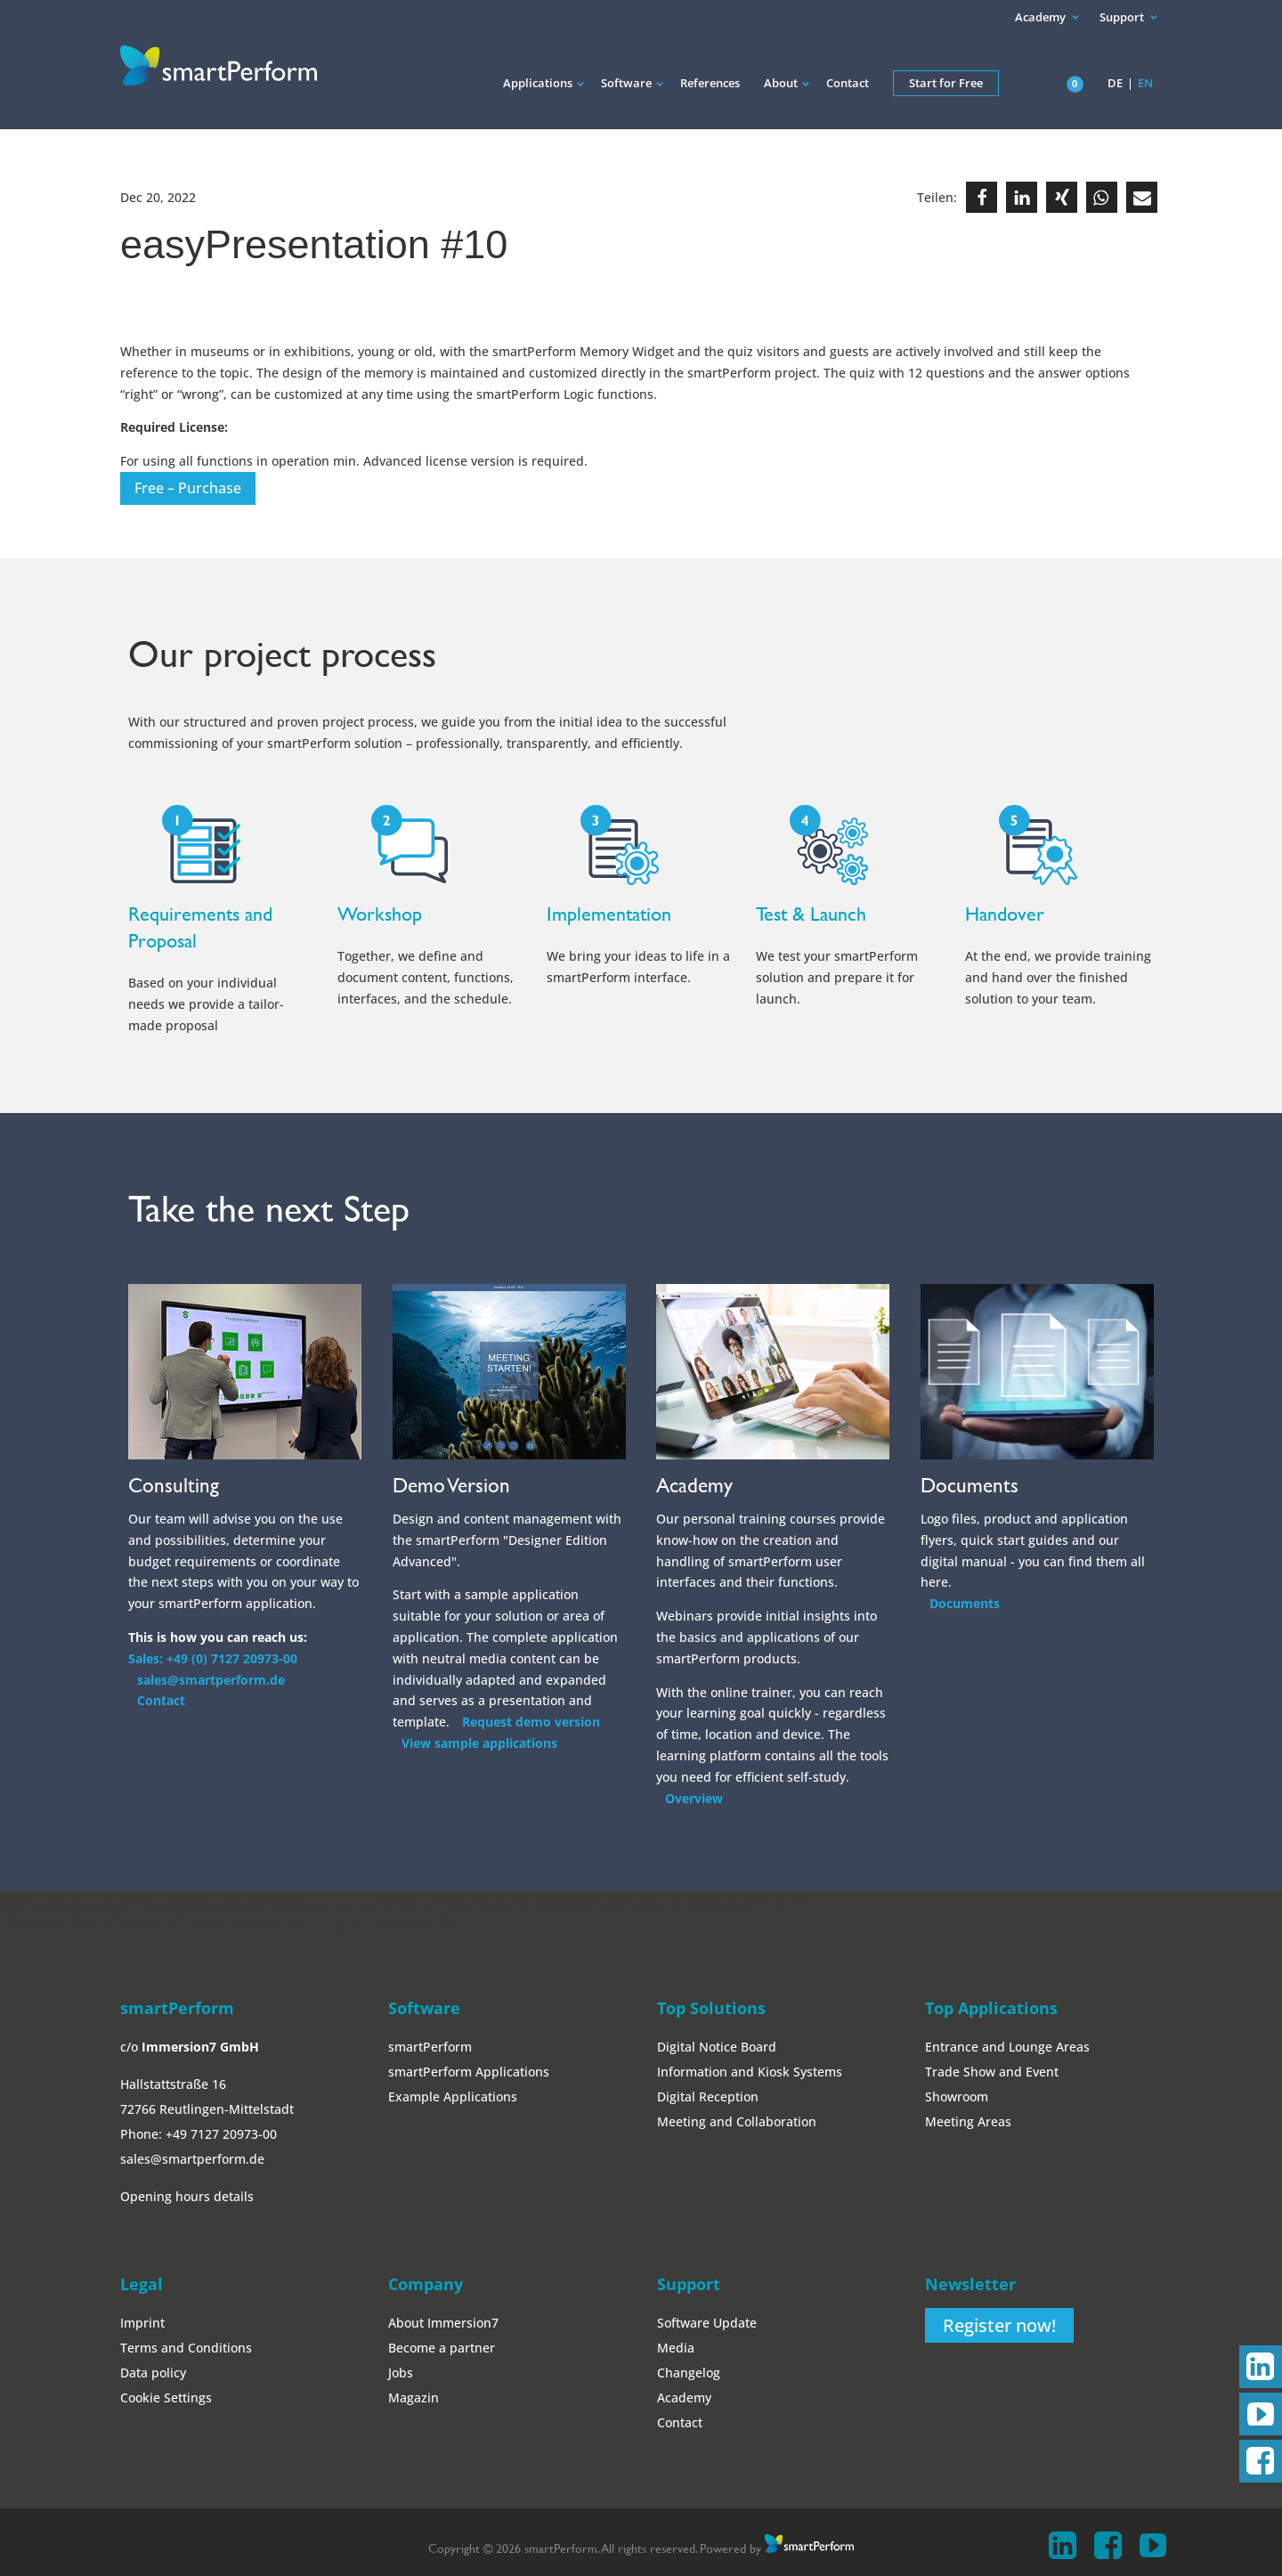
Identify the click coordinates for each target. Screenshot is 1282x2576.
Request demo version (531, 1721)
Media (675, 2347)
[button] (981, 197)
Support (1121, 17)
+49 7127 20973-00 (221, 2133)
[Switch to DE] (1116, 95)
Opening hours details (187, 2196)
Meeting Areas (968, 2121)
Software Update (707, 2322)
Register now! (999, 2325)
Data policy (153, 2372)
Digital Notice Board (716, 2046)
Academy (1040, 17)
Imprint (142, 2322)
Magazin (413, 2397)
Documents (964, 1603)
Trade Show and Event (992, 2071)
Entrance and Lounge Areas (1007, 2046)
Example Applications (452, 2096)
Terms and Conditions (186, 2347)
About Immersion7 (443, 2322)
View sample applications (479, 1743)
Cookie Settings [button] (166, 2397)
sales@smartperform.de (211, 1679)
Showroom (956, 2096)
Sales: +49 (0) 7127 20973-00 (212, 1658)
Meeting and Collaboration (736, 2121)
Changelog (688, 2372)
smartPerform (430, 2046)
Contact (161, 1700)
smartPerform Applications (468, 2071)
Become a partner (441, 2347)
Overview (694, 1798)
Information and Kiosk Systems (749, 2071)
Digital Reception (708, 2096)
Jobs (400, 2372)
